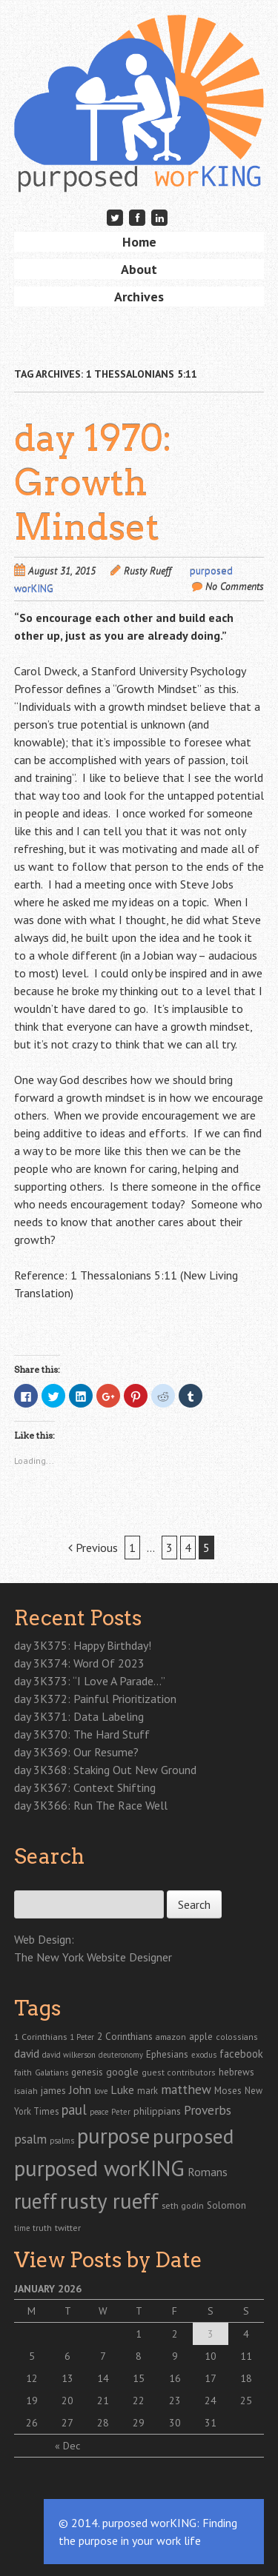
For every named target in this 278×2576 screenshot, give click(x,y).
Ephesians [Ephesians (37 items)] (167, 2054)
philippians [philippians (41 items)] (157, 2111)
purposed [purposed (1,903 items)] (193, 2136)
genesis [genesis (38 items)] (87, 2071)
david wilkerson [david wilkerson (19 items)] (69, 2055)
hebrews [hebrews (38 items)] (236, 2071)
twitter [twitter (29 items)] (68, 2227)
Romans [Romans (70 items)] (208, 2171)
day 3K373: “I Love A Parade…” (89, 1680)
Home (139, 241)
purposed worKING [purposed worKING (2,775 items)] (99, 2168)
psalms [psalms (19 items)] (62, 2140)
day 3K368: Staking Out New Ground (105, 1769)
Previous (93, 1547)
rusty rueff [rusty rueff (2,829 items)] (109, 2201)
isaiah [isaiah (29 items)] (26, 2090)
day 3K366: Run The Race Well (91, 1805)
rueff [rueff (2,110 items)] (35, 2201)
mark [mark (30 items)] (147, 2090)
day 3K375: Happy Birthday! (82, 1645)
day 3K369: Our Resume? (76, 1751)
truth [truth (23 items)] (42, 2227)
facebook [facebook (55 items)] (241, 2054)
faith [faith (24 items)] (23, 2072)
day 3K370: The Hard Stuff (82, 1734)
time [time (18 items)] (22, 2228)
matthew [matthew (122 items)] (186, 2089)
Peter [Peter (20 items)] (120, 2112)
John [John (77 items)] (80, 2089)
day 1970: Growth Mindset (93, 483)
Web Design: (44, 1939)
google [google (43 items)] (122, 2071)
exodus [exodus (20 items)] (203, 2055)
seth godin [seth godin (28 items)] (183, 2205)
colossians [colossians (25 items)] (237, 2036)
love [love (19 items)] (100, 2091)
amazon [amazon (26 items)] (171, 2036)
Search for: (38, 1882)
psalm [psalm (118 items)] (30, 2138)
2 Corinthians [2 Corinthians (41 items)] (125, 2036)
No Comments (234, 586)
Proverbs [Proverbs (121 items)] (207, 2109)
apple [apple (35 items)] (201, 2036)
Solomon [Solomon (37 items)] (226, 2205)
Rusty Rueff (147, 571)
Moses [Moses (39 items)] (228, 2090)
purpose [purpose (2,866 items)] (113, 2135)
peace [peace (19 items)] (99, 2112)
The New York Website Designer (93, 1957)
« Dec (67, 2445)
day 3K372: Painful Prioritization (95, 1698)
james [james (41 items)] (53, 2090)
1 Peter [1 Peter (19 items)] (82, 2037)
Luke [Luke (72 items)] (122, 2089)
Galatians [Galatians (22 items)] (51, 2072)
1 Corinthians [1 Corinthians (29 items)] (40, 2036)
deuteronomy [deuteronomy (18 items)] (121, 2055)
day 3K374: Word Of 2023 (79, 1663)
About (139, 269)
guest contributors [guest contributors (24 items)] (179, 2072)
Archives (139, 296)
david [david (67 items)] (26, 2053)
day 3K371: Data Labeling (79, 1716)
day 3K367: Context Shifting (85, 1787)
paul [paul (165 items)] (74, 2109)
